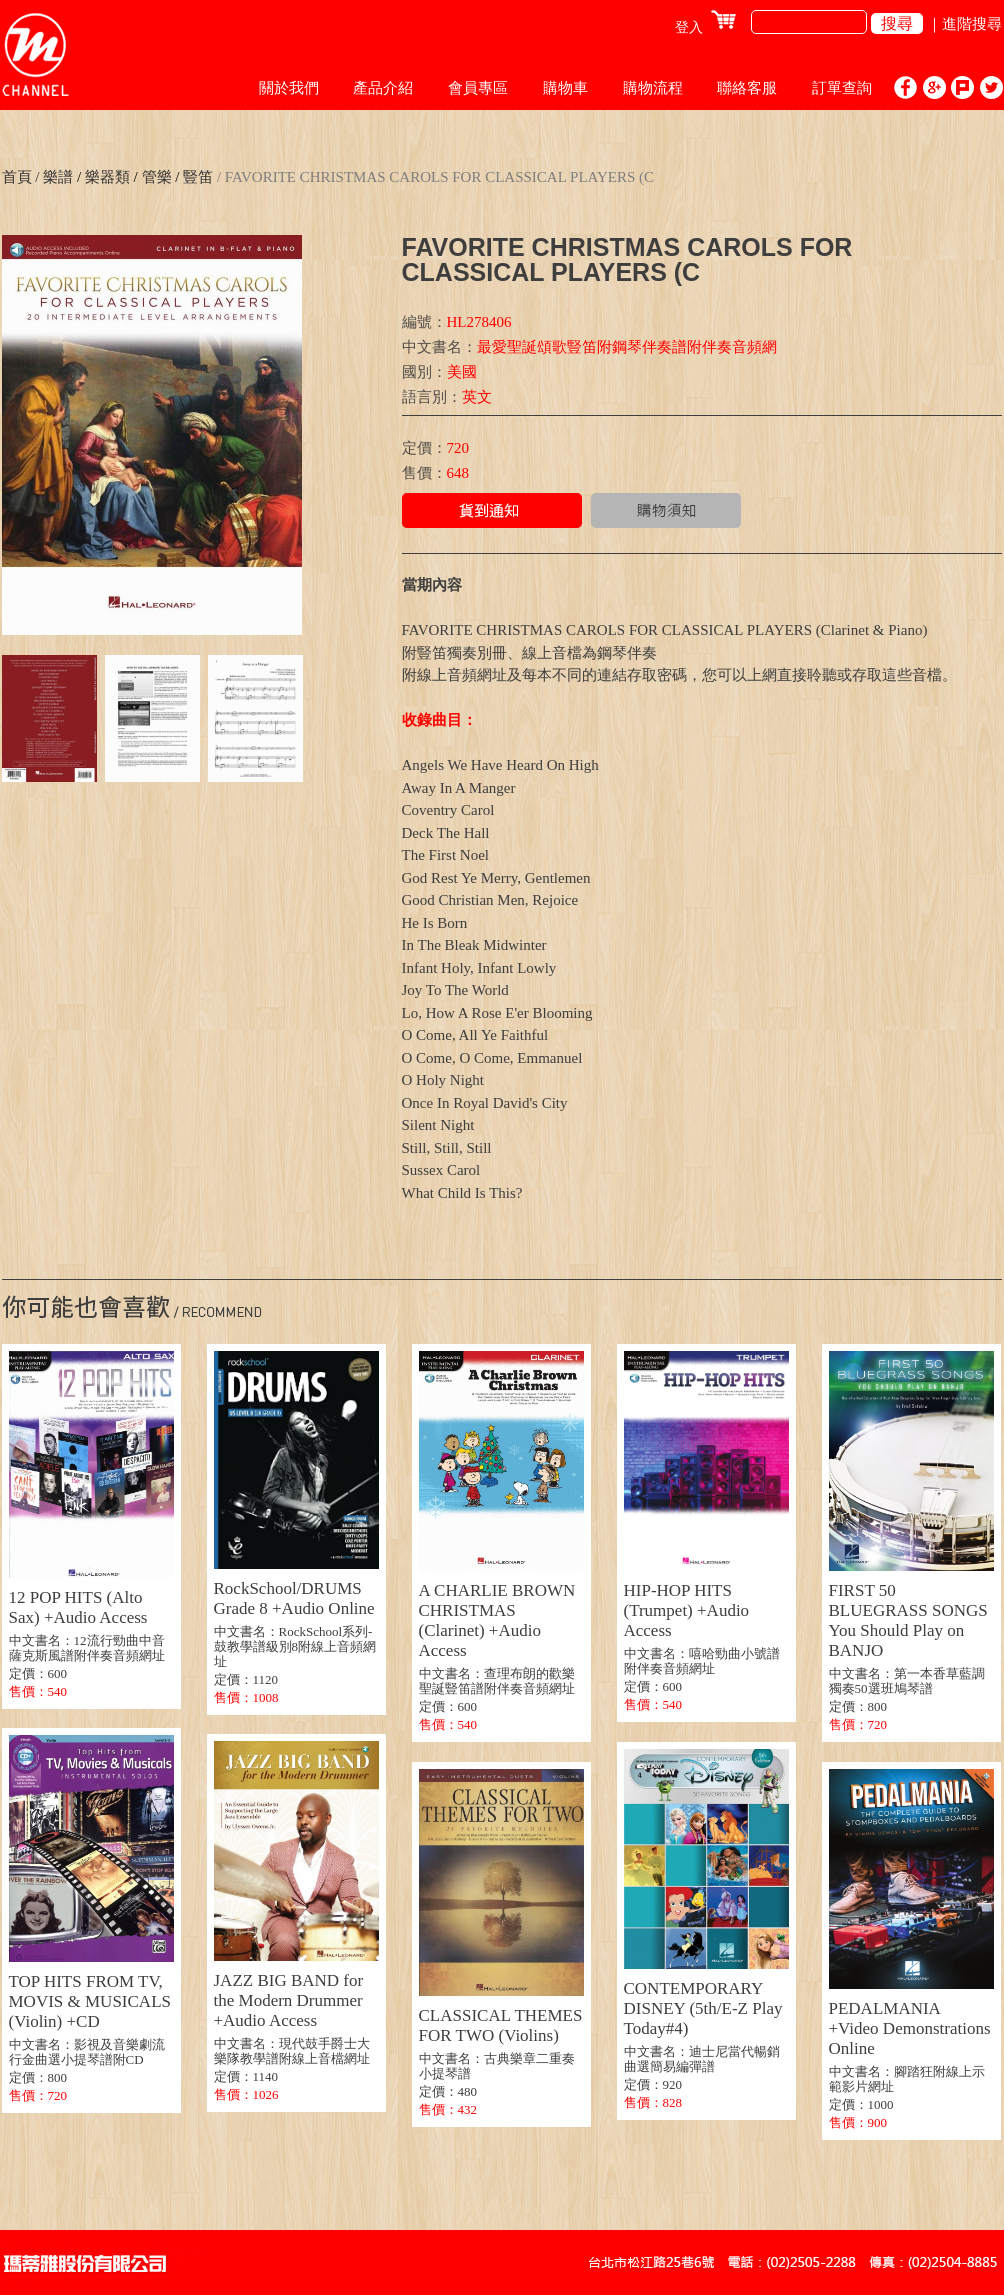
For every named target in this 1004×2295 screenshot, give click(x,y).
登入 (689, 27)
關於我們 (289, 88)
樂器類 (107, 177)
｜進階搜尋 (964, 24)
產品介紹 (383, 88)
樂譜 (58, 177)
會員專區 (478, 88)
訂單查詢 (842, 88)
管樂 (155, 177)
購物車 (565, 88)
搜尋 (897, 23)
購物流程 (653, 88)
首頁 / (21, 177)
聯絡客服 (747, 88)
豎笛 (196, 177)
